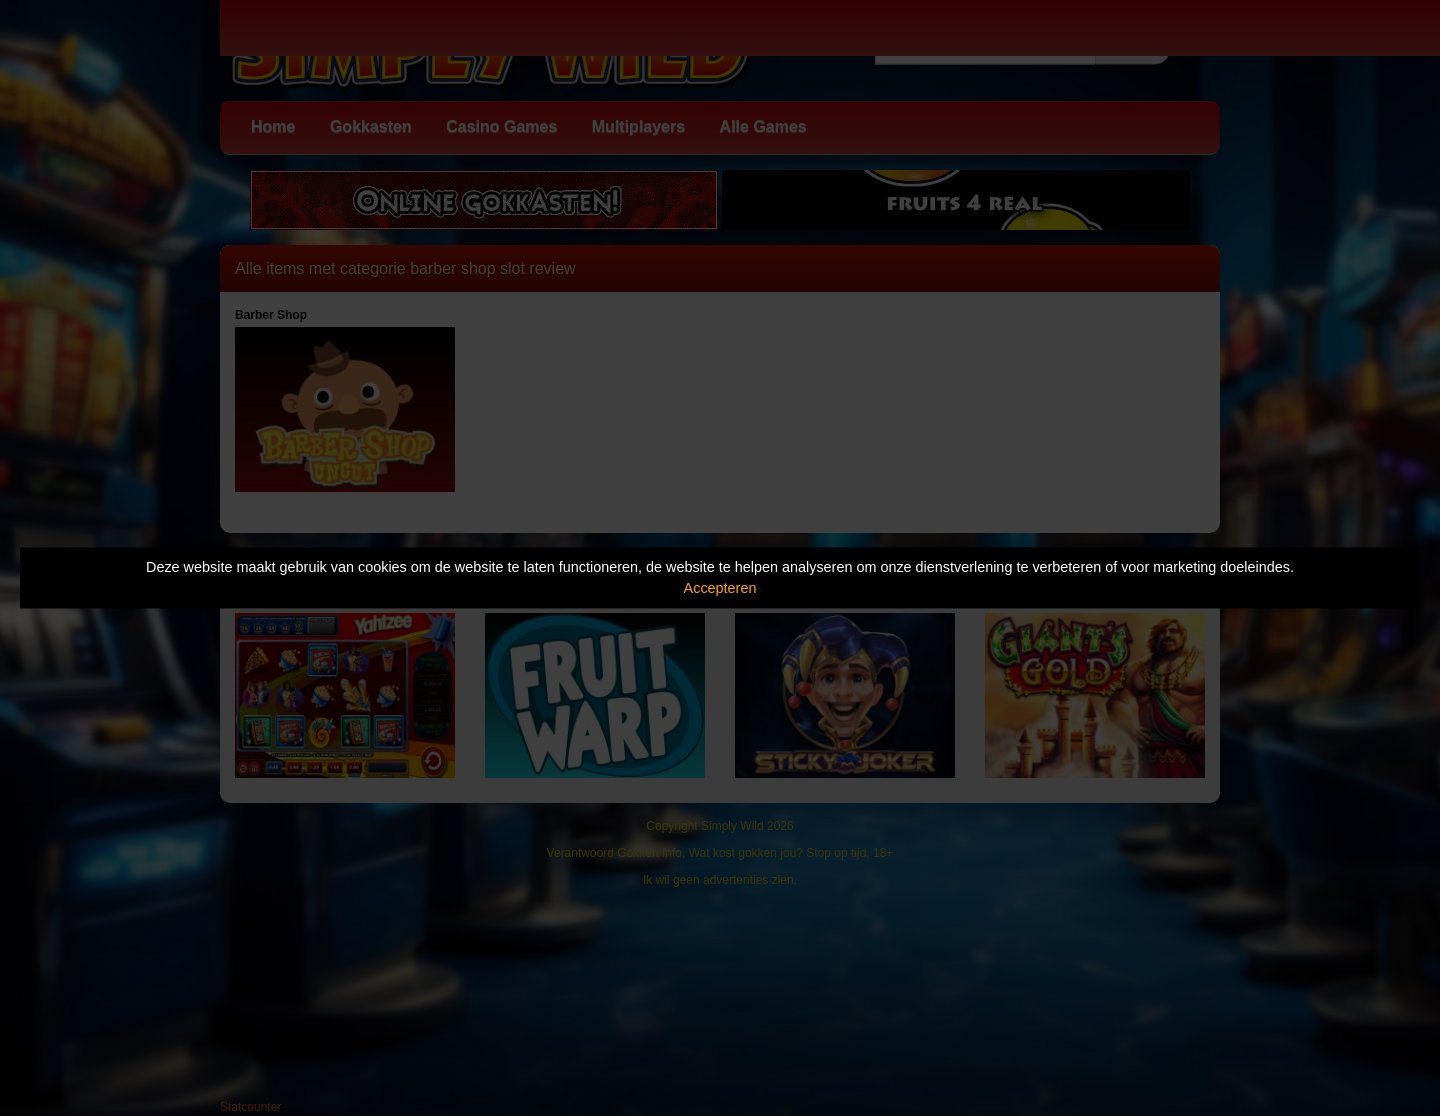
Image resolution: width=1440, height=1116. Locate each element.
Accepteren (720, 588)
